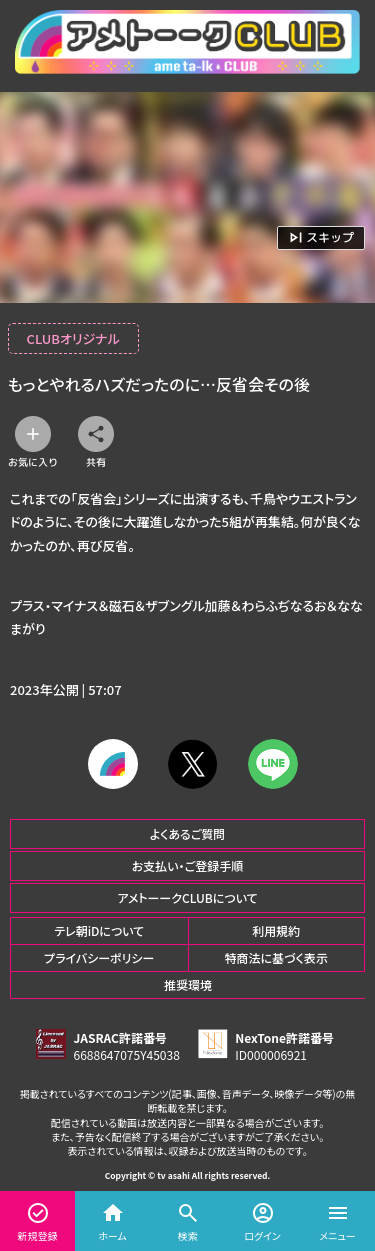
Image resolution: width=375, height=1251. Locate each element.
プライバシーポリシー (99, 957)
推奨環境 (188, 984)
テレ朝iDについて (99, 930)
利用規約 (276, 930)
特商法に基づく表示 (276, 957)
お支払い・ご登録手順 (187, 865)
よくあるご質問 (188, 833)
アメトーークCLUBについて (187, 897)
